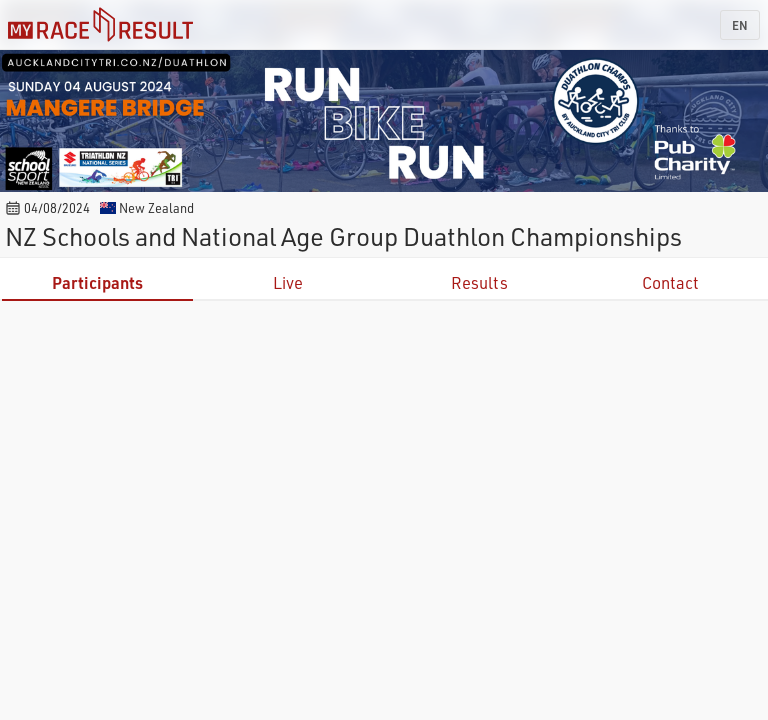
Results (479, 282)
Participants (97, 282)
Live (288, 282)
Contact (670, 282)
